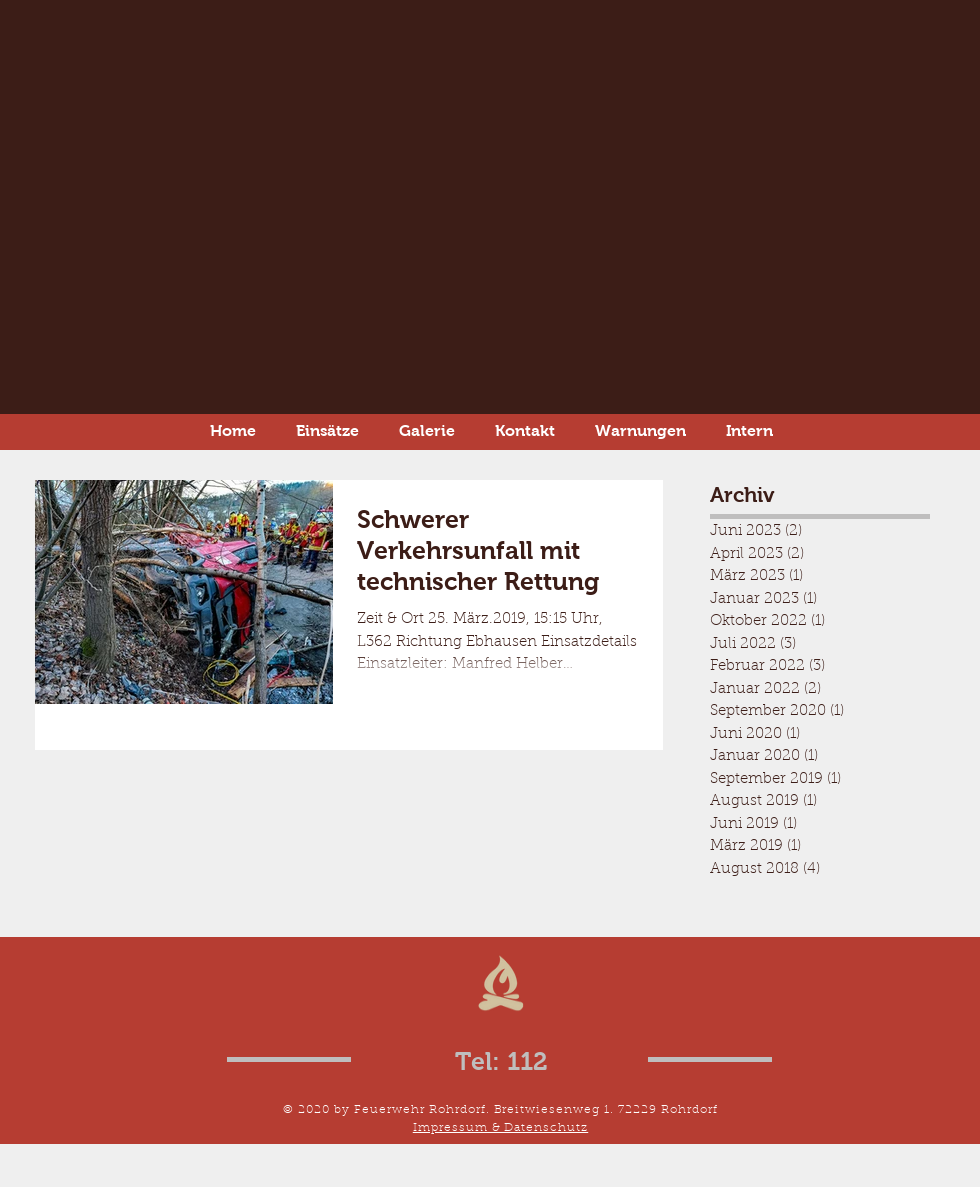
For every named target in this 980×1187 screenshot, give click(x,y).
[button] (640, 430)
